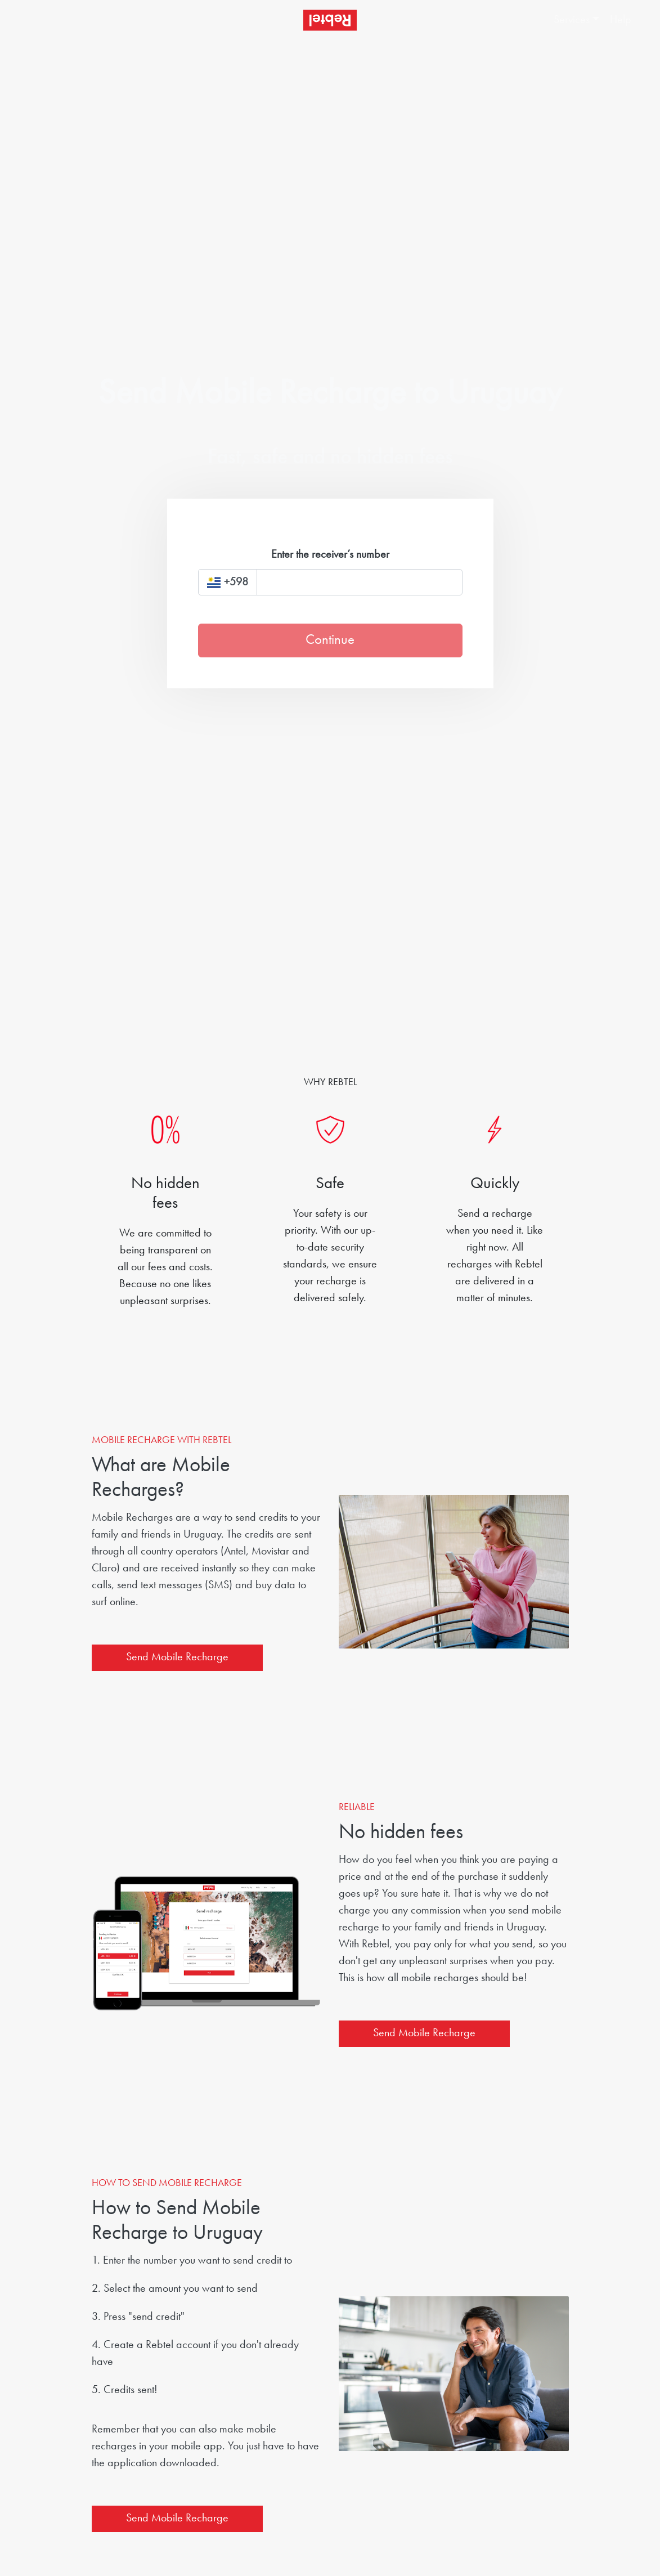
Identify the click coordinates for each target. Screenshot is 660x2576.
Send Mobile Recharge (177, 1657)
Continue (330, 640)
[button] (570, 20)
